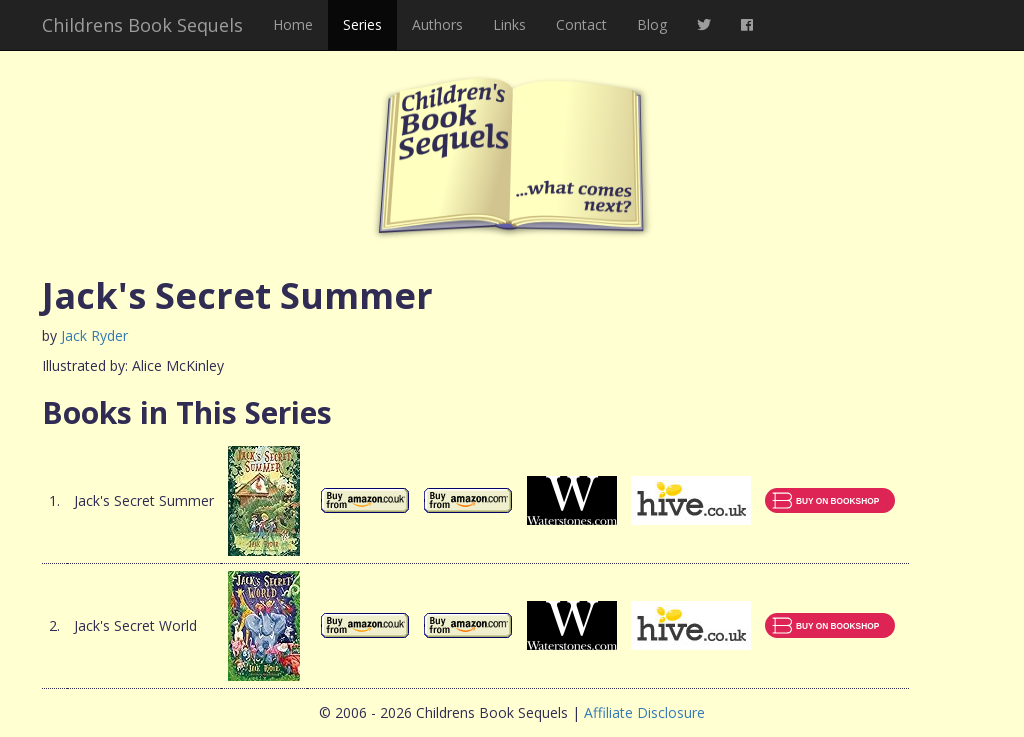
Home (293, 24)
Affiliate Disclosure (644, 712)
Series (362, 24)
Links (509, 24)
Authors (437, 24)
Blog (652, 24)
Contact (581, 24)
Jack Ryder (94, 335)
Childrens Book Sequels (142, 25)
